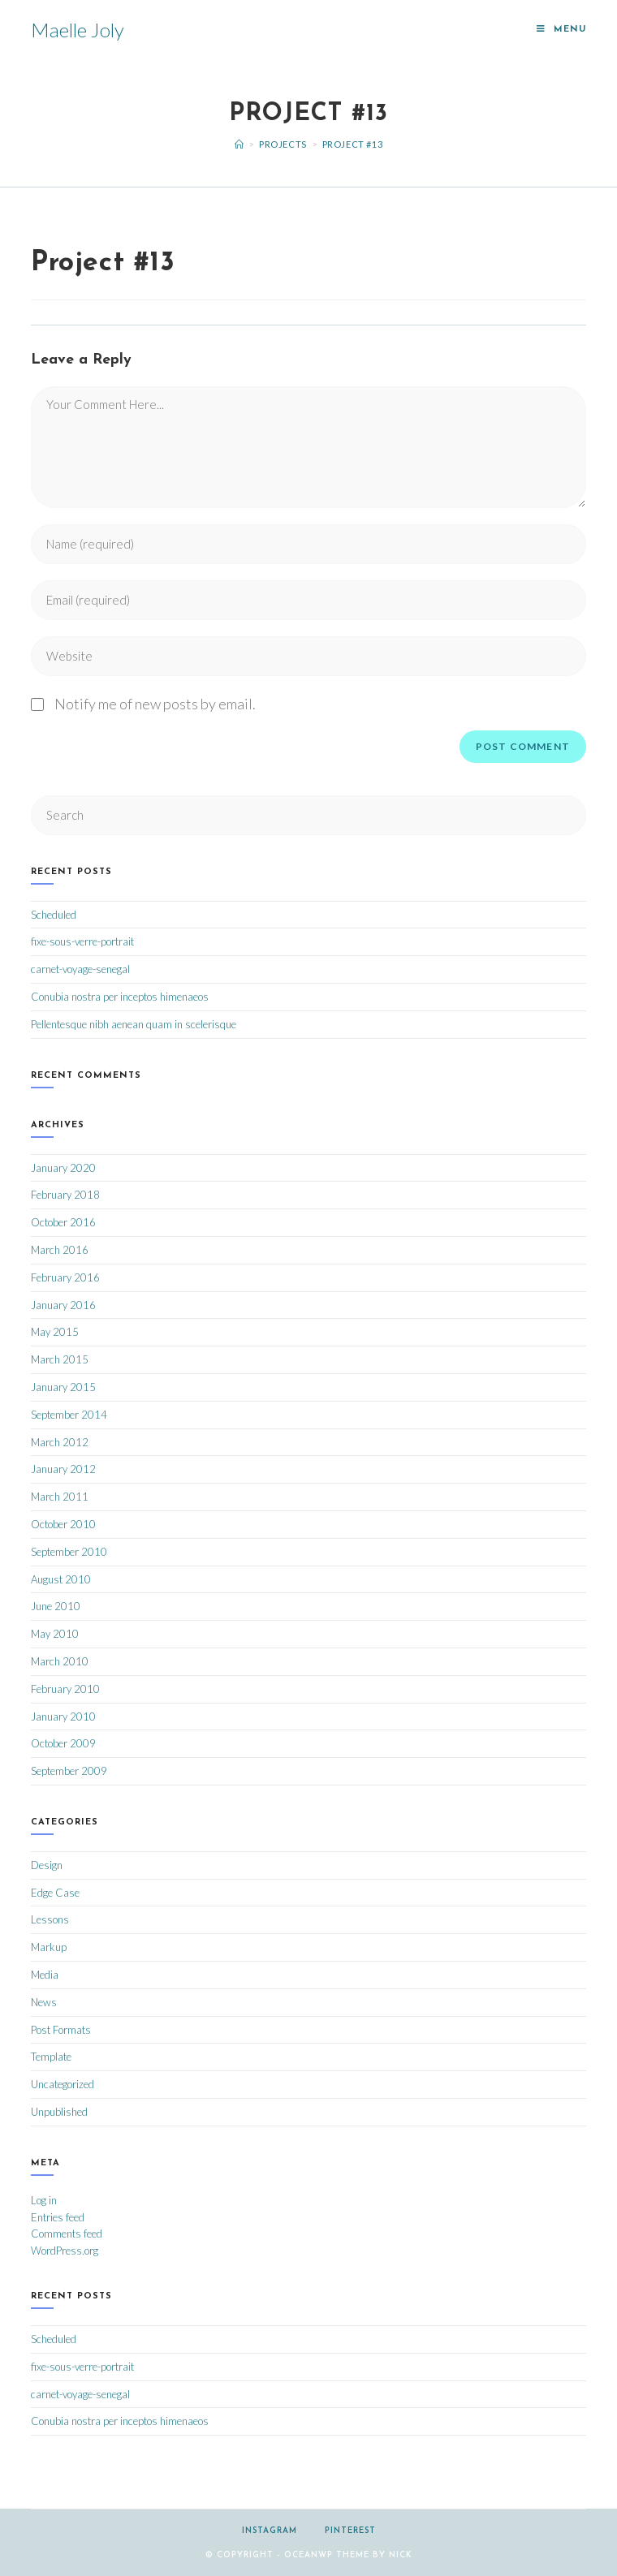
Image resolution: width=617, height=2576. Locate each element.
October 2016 (63, 1222)
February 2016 (65, 1277)
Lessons (50, 1919)
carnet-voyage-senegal (80, 969)
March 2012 (59, 1442)
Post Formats (61, 2029)
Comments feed (66, 2233)
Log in (44, 2200)
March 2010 (59, 1661)
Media (44, 1974)
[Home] (239, 144)
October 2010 (63, 1524)
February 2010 (65, 1688)
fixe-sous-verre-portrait (82, 941)
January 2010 (63, 1716)
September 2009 (69, 1770)
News (44, 2002)
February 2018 (65, 1194)
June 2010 (55, 1606)
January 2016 (63, 1305)
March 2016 (59, 1249)
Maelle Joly (77, 29)
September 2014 (69, 1414)
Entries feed (57, 2217)
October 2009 (63, 1743)
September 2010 (69, 1551)
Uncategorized (62, 2084)
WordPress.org (64, 2250)
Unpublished (59, 2111)
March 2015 (59, 1359)
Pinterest (350, 2530)
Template (51, 2056)
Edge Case (55, 1892)
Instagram (269, 2530)
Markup (49, 1947)
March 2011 (59, 1496)
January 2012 (63, 1468)
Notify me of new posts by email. (155, 704)
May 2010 (55, 1633)
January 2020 (63, 1167)
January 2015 (63, 1387)
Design (47, 1865)
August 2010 (61, 1579)
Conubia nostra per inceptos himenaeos (120, 996)
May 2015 (55, 1331)
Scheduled (53, 914)
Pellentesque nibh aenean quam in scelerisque (133, 1024)
